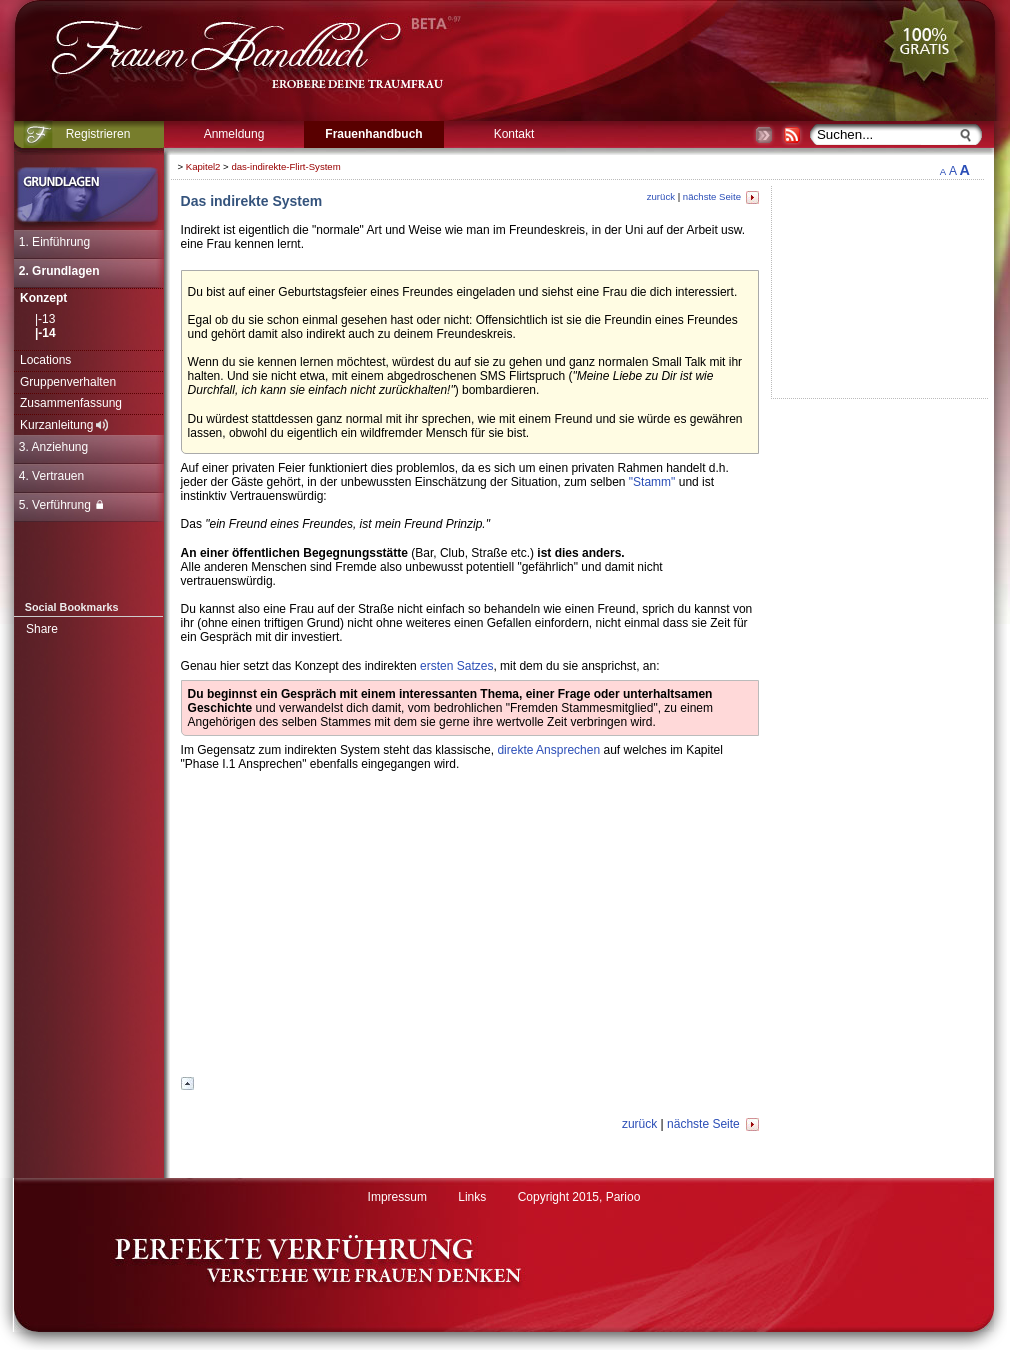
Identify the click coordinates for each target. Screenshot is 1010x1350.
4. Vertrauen (51, 476)
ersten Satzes (456, 666)
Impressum (397, 1197)
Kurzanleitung (64, 425)
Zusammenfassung (71, 403)
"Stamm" (652, 482)
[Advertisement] (470, 930)
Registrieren (98, 134)
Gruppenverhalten (68, 382)
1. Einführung (54, 242)
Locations (45, 360)
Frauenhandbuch (373, 134)
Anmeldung (234, 134)
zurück (661, 196)
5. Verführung (61, 505)
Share (42, 629)
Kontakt (514, 134)
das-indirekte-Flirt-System (285, 166)
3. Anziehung (53, 447)
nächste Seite (721, 196)
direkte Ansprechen (548, 750)
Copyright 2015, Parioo (579, 1197)
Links (472, 1197)
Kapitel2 (203, 166)
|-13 (45, 319)
